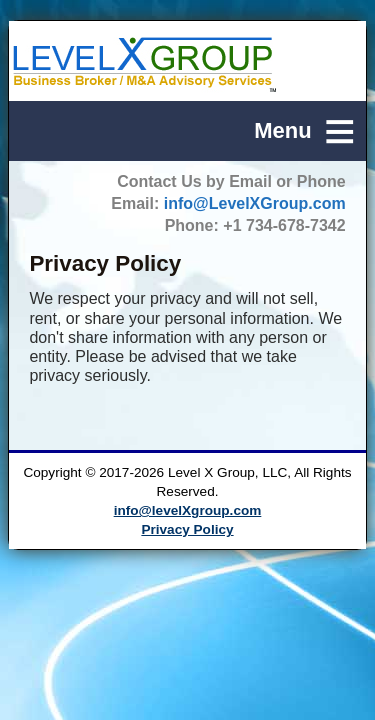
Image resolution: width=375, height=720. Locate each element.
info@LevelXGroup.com (255, 203)
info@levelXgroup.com (188, 510)
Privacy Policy (187, 529)
